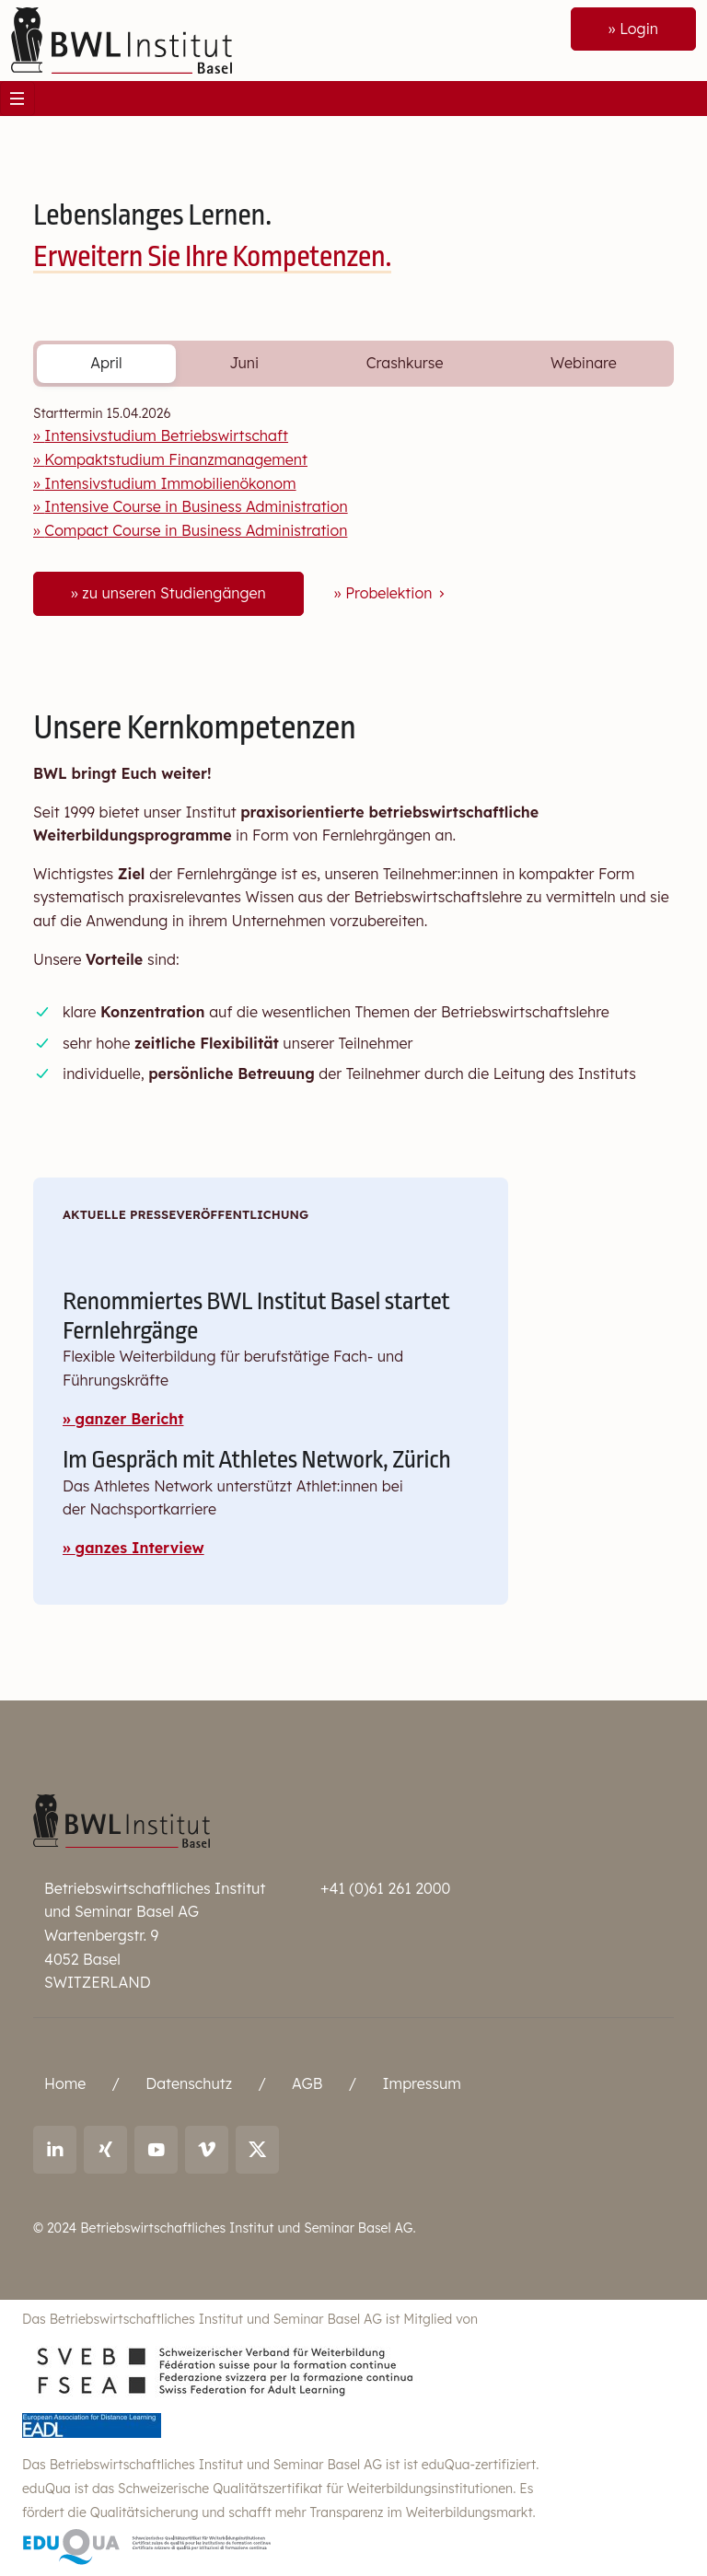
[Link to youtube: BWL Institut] (156, 2150)
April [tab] (106, 363)
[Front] (121, 38)
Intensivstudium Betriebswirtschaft (166, 435)
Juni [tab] (244, 363)
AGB (307, 2083)
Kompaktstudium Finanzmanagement (175, 459)
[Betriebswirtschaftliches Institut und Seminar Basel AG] (121, 1819)
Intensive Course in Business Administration (195, 506)
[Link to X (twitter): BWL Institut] (257, 2150)
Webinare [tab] (584, 363)
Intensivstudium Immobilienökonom (170, 483)
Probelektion (396, 593)
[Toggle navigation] (17, 98)
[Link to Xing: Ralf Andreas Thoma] (105, 2150)
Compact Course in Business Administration (195, 530)
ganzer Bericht (129, 1419)
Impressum (421, 2083)
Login (639, 28)
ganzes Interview (139, 1547)
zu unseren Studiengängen (173, 593)
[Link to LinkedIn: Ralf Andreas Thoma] (54, 2150)
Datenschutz (188, 2083)
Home (65, 2083)
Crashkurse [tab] (405, 363)
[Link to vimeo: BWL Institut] (206, 2150)
